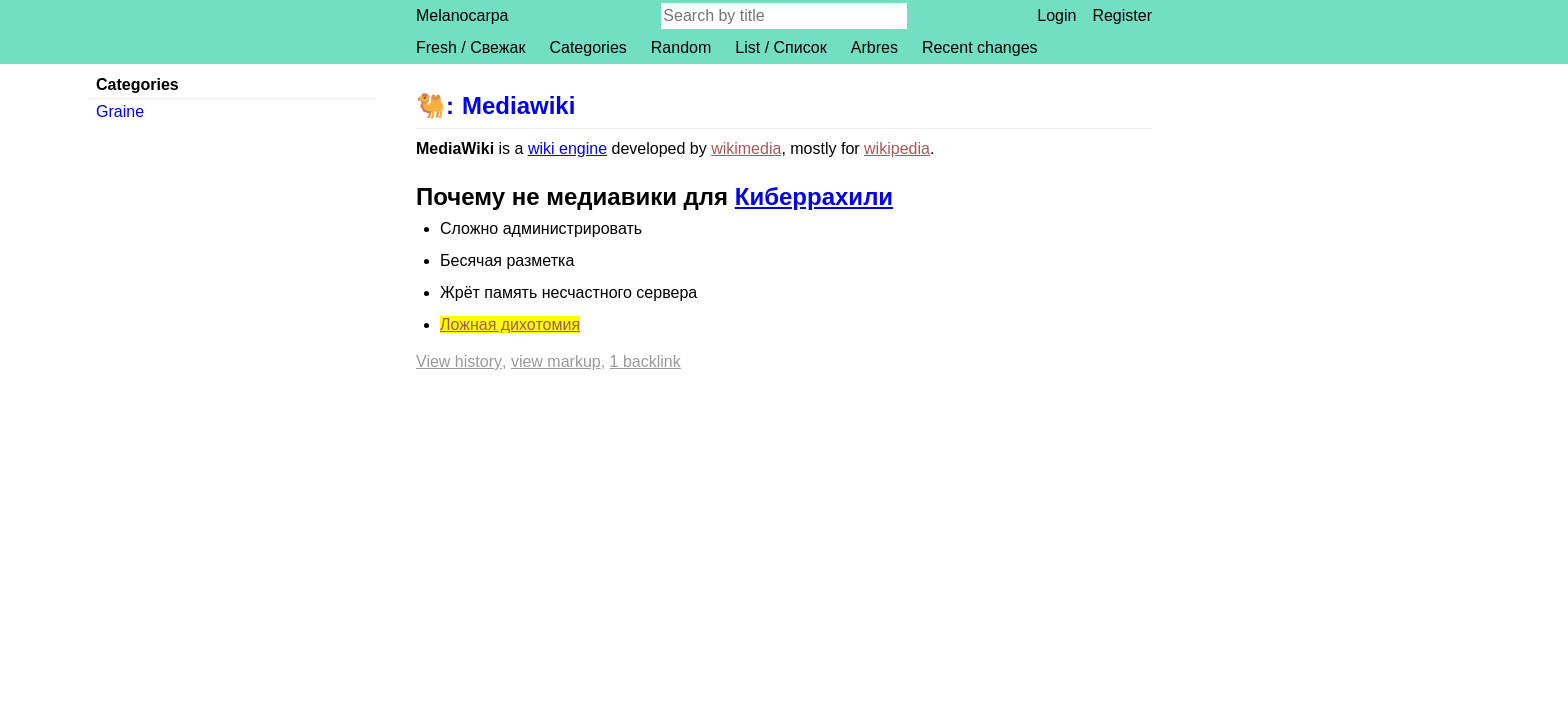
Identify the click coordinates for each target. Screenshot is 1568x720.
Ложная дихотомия (510, 324)
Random (681, 47)
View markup (556, 361)
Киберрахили (814, 196)
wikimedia (746, 148)
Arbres (874, 47)
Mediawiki (518, 105)
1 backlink (645, 361)
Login (1056, 15)
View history (459, 361)
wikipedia (897, 148)
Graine (120, 111)
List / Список (780, 47)
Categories (587, 47)
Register (1122, 15)
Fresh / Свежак (470, 47)
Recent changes (980, 47)
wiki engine (567, 148)
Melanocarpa (462, 15)
